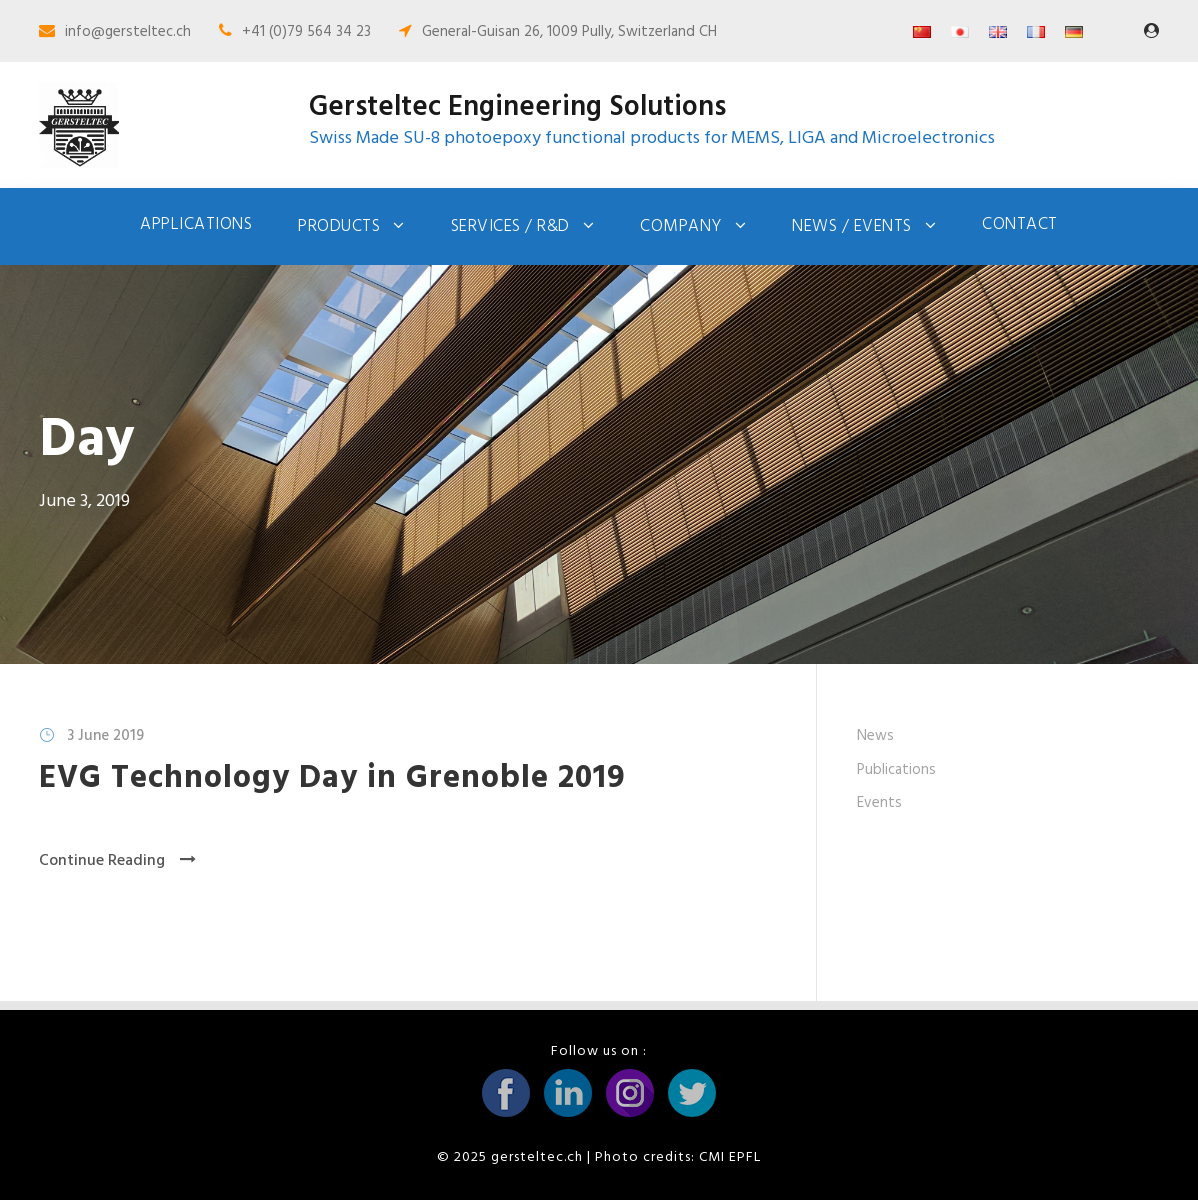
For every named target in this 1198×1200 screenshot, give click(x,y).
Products (339, 226)
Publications (896, 770)
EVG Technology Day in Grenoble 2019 (332, 778)
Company (681, 226)
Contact (1020, 224)
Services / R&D (510, 226)
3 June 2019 (105, 736)
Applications (196, 224)
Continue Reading (117, 861)
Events (879, 803)
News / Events (852, 226)
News (875, 736)
